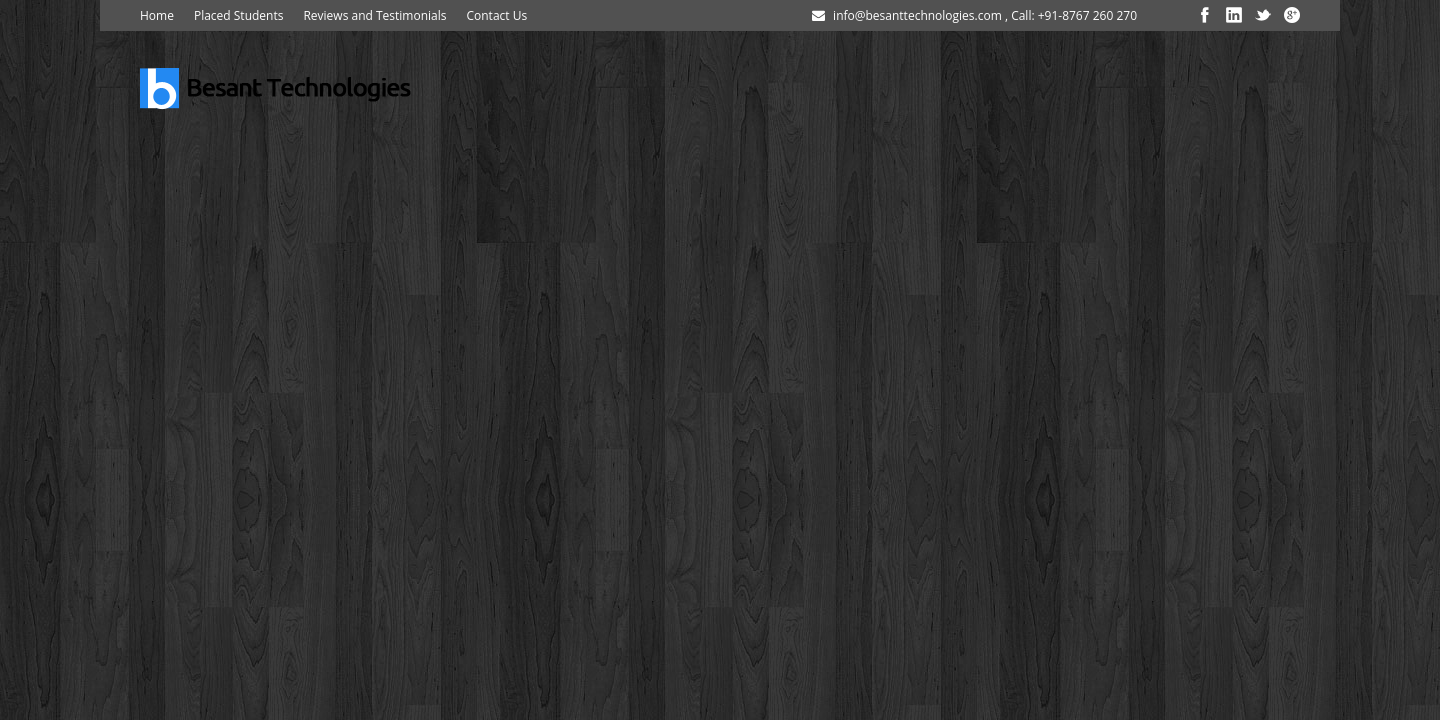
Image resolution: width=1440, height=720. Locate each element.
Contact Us (496, 15)
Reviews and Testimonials (374, 15)
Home (157, 15)
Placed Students (239, 15)
